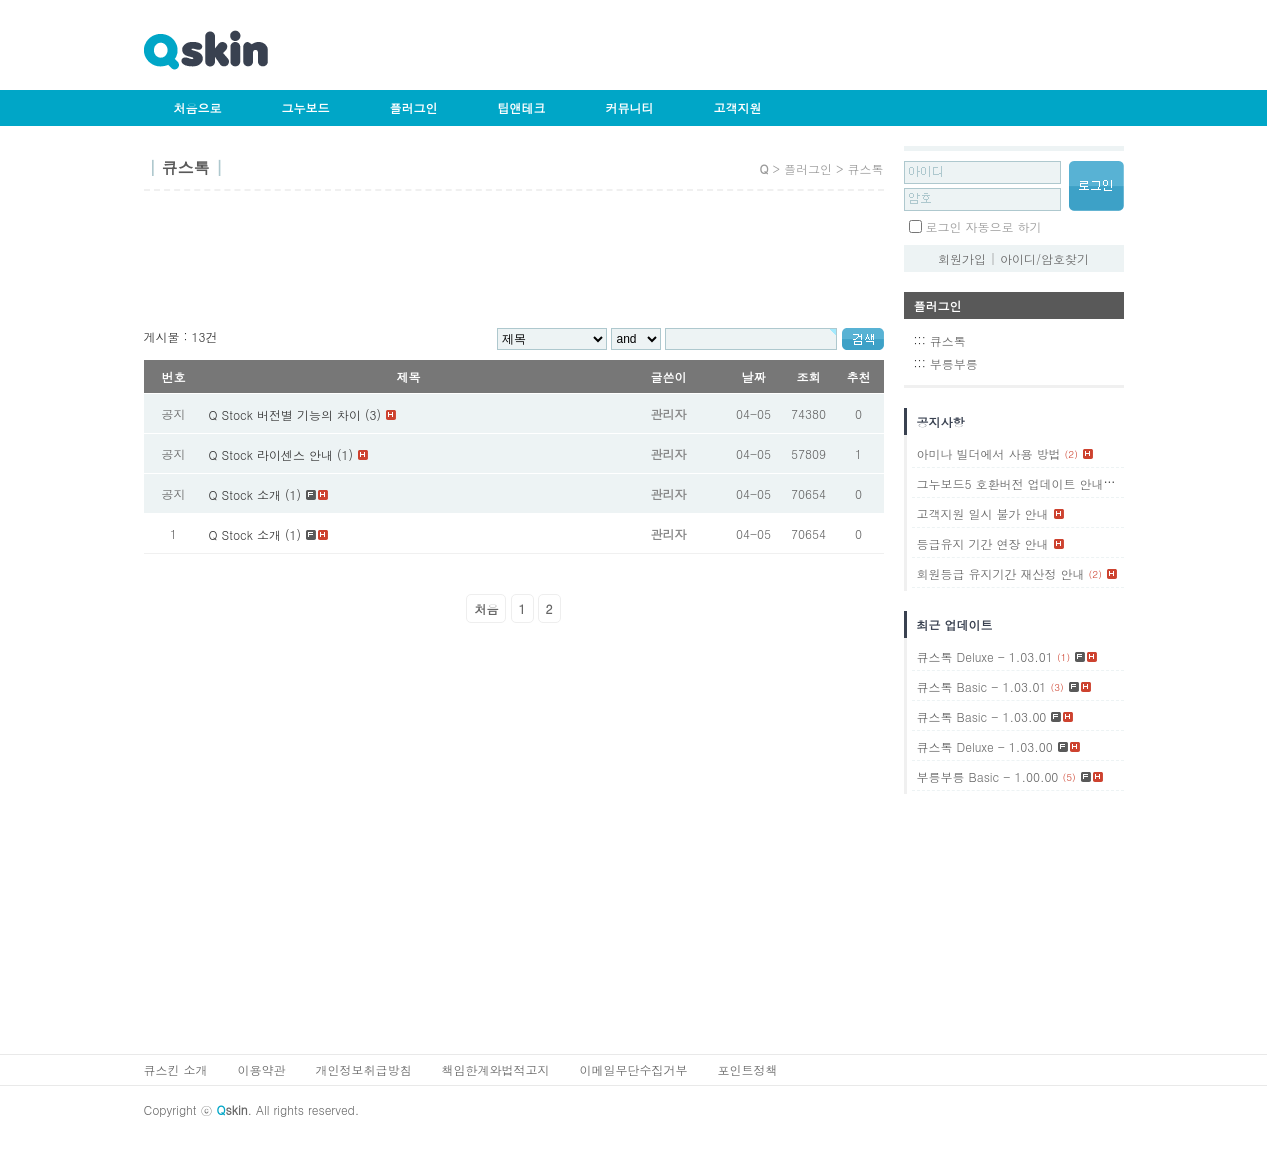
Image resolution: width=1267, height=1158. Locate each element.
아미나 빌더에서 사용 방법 (989, 453)
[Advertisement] (508, 266)
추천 (859, 376)
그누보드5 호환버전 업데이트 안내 (1010, 483)
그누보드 (306, 107)
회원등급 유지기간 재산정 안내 (1001, 573)
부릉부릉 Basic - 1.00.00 (988, 776)
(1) (1114, 484)
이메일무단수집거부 (634, 1069)
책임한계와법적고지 (496, 1069)
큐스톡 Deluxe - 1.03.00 (985, 746)
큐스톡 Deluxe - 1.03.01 (985, 656)
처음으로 (198, 107)
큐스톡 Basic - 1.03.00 (982, 716)
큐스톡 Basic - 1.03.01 (982, 686)
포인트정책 (748, 1069)
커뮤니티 (630, 107)
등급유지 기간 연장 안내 (983, 543)
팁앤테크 (522, 107)
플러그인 (414, 107)
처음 (486, 608)
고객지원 (738, 107)
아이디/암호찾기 (1044, 258)
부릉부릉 (954, 363)
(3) (1056, 687)
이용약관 (262, 1069)
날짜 (754, 376)
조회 (809, 376)
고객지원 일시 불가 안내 (983, 513)
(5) (1068, 777)
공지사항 (941, 421)
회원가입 (962, 258)
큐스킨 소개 (176, 1069)
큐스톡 (948, 340)
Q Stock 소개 (245, 534)
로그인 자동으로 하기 (984, 226)
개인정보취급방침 (364, 1069)
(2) (1071, 454)
